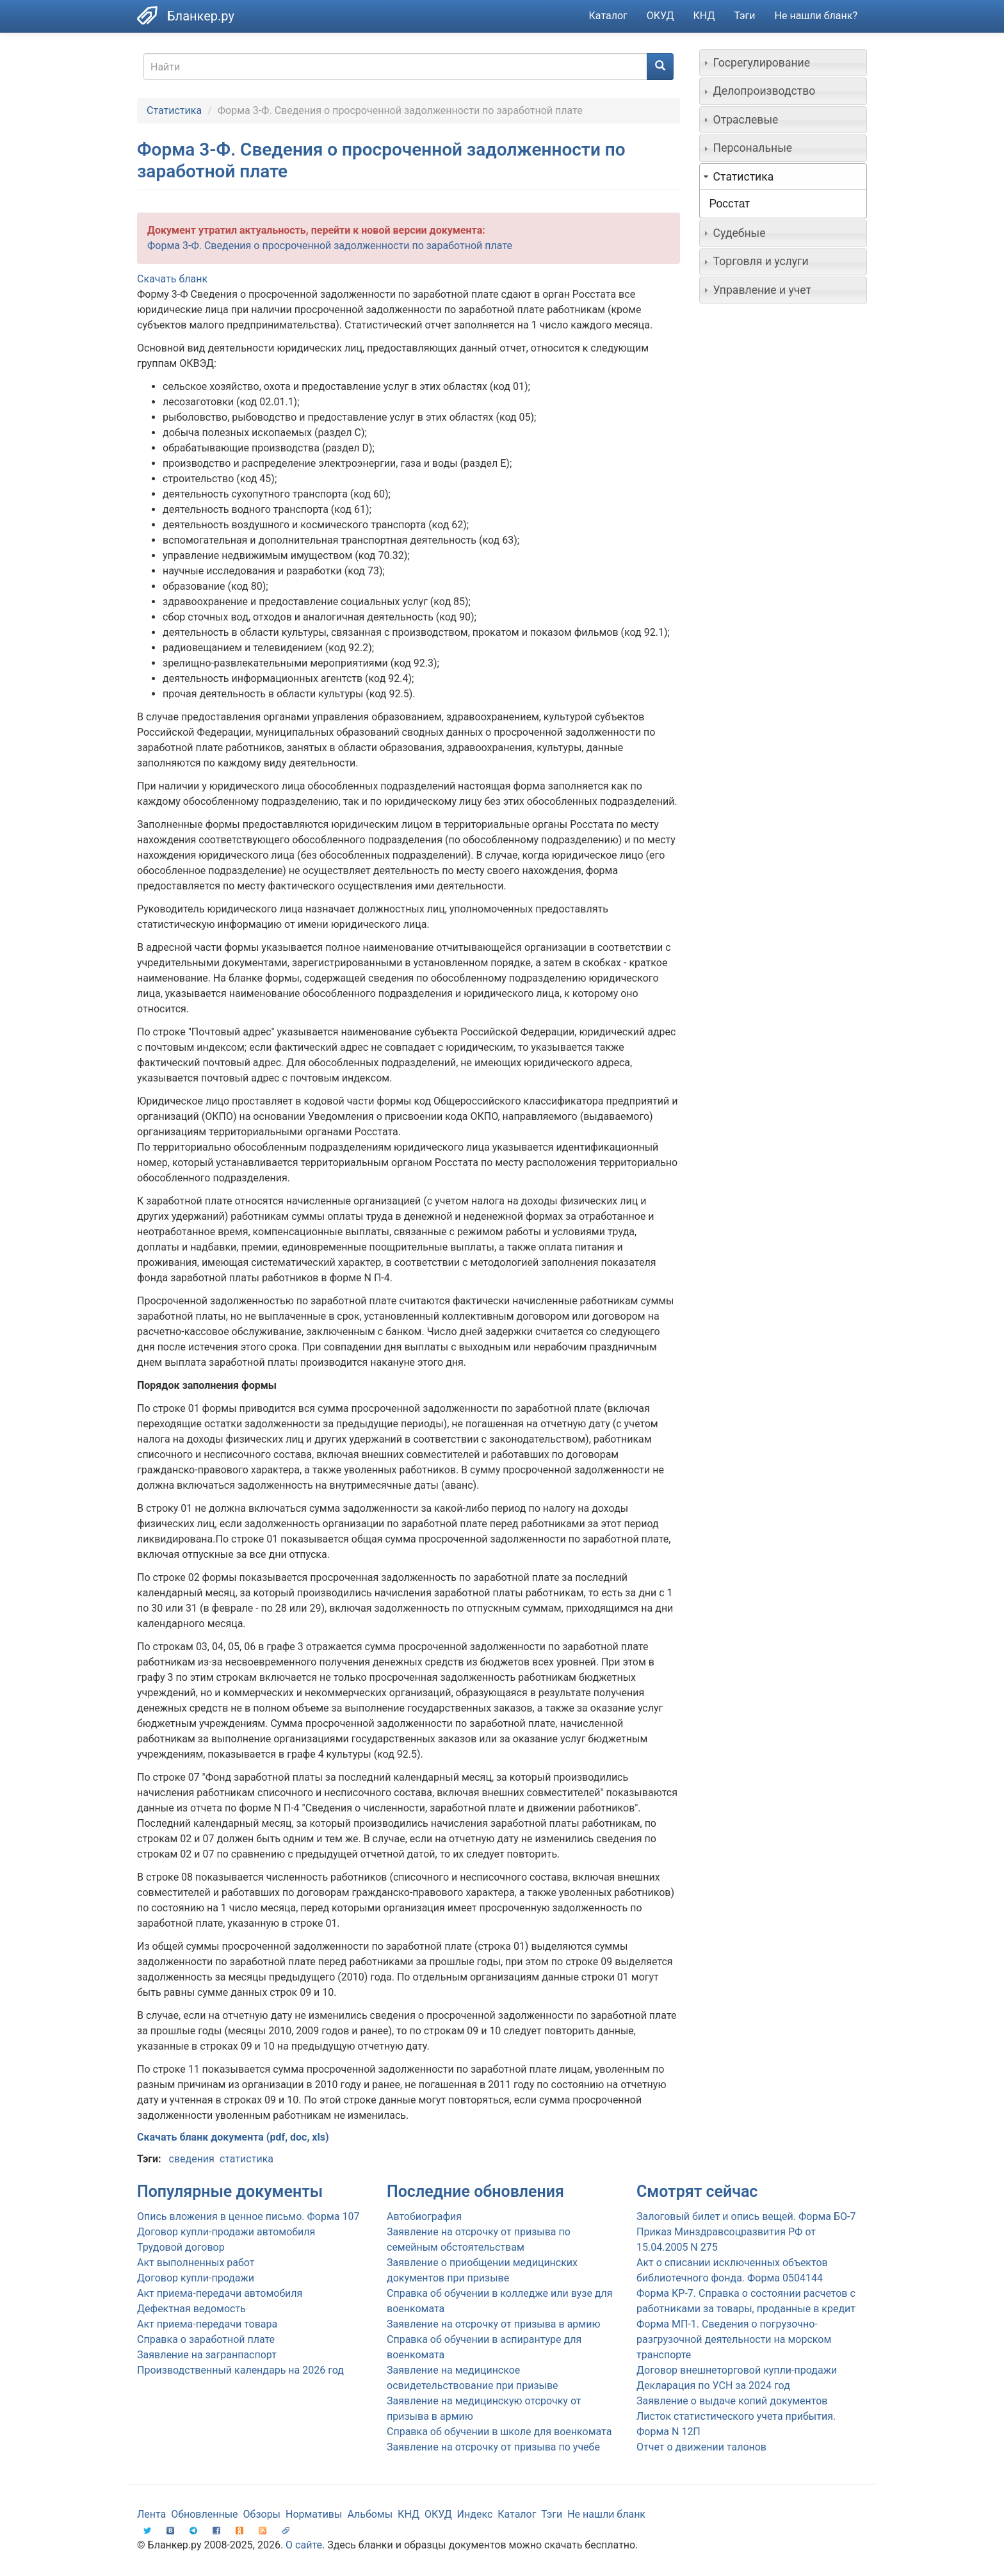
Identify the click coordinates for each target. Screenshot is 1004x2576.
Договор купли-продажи (195, 2278)
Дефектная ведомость (191, 2309)
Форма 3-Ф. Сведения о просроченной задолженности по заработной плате (329, 245)
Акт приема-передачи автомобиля (219, 2293)
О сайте (304, 2545)
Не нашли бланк (606, 2514)
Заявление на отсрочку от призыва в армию (493, 2324)
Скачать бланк (172, 279)
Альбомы (370, 2514)
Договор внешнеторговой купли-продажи (736, 2370)
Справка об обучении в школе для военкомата (499, 2432)
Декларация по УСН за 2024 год (713, 2385)
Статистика (174, 110)
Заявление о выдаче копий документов (731, 2401)
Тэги (744, 16)
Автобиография (424, 2216)
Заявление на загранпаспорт (207, 2355)
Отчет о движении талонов (701, 2447)
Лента (151, 2514)
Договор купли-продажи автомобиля (226, 2232)
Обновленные (204, 2514)
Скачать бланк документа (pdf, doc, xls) (233, 2137)
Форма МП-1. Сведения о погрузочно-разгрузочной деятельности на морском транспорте (733, 2339)
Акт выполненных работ (195, 2262)
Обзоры (262, 2514)
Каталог (608, 16)
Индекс (475, 2514)
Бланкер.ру (200, 16)
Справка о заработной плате (206, 2339)
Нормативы (314, 2514)
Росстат (729, 203)
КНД (704, 16)
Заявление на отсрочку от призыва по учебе (493, 2447)
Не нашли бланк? (816, 16)
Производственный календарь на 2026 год (240, 2370)
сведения (191, 2159)
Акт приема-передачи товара (207, 2324)
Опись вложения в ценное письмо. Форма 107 (248, 2216)
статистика (246, 2159)
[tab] (783, 62)
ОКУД (660, 16)
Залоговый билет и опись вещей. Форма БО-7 (746, 2216)
